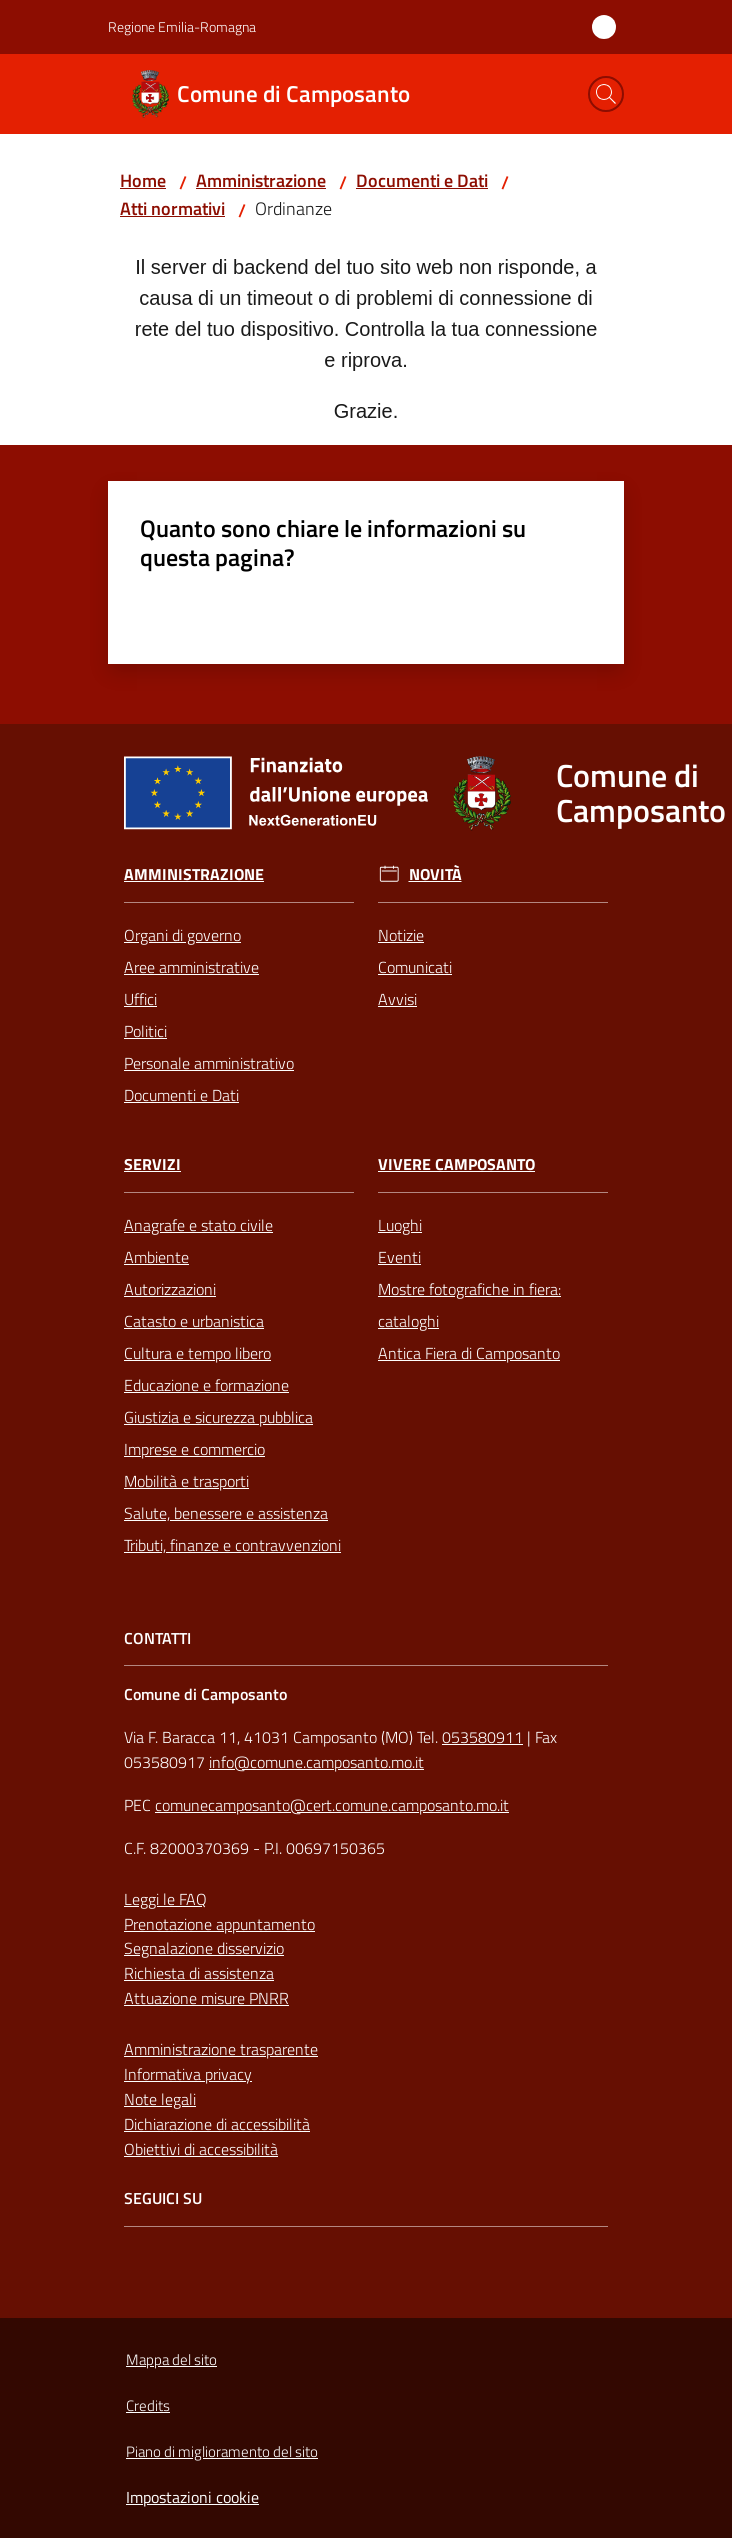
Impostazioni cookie (192, 2497)
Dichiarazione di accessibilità (217, 2124)
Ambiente (156, 1257)
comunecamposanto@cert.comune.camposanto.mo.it (332, 1805)
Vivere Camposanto (456, 1164)
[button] (606, 94)
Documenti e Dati (422, 180)
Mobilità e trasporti (186, 1481)
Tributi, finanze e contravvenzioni (232, 1545)
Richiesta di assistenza (199, 1973)
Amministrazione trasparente (221, 2049)
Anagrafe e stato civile (198, 1225)
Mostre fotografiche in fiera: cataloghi (469, 1305)
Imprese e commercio (194, 1449)
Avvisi (397, 999)
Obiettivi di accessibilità (201, 2149)
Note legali (160, 2099)
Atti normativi (172, 208)
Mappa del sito (171, 2359)
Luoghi (400, 1225)
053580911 (482, 1737)
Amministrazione (261, 180)
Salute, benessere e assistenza (226, 1513)
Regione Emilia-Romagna (182, 26)
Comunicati (415, 967)
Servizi (152, 1164)
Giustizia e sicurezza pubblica (218, 1417)
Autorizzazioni (170, 1289)
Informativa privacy (188, 2074)
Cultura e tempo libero (197, 1353)
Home (143, 180)
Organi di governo (182, 935)
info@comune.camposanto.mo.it (316, 1762)
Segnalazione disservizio (204, 1948)
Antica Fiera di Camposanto (469, 1353)
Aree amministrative (191, 967)
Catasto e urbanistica (194, 1321)
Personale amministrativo (209, 1063)
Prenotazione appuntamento (219, 1924)
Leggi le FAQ (165, 1899)
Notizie (401, 935)
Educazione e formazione (206, 1385)
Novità (435, 874)
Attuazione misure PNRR (206, 1998)
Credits (148, 2405)
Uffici (140, 999)
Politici (145, 1031)
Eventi (399, 1257)
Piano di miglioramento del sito (222, 2451)
